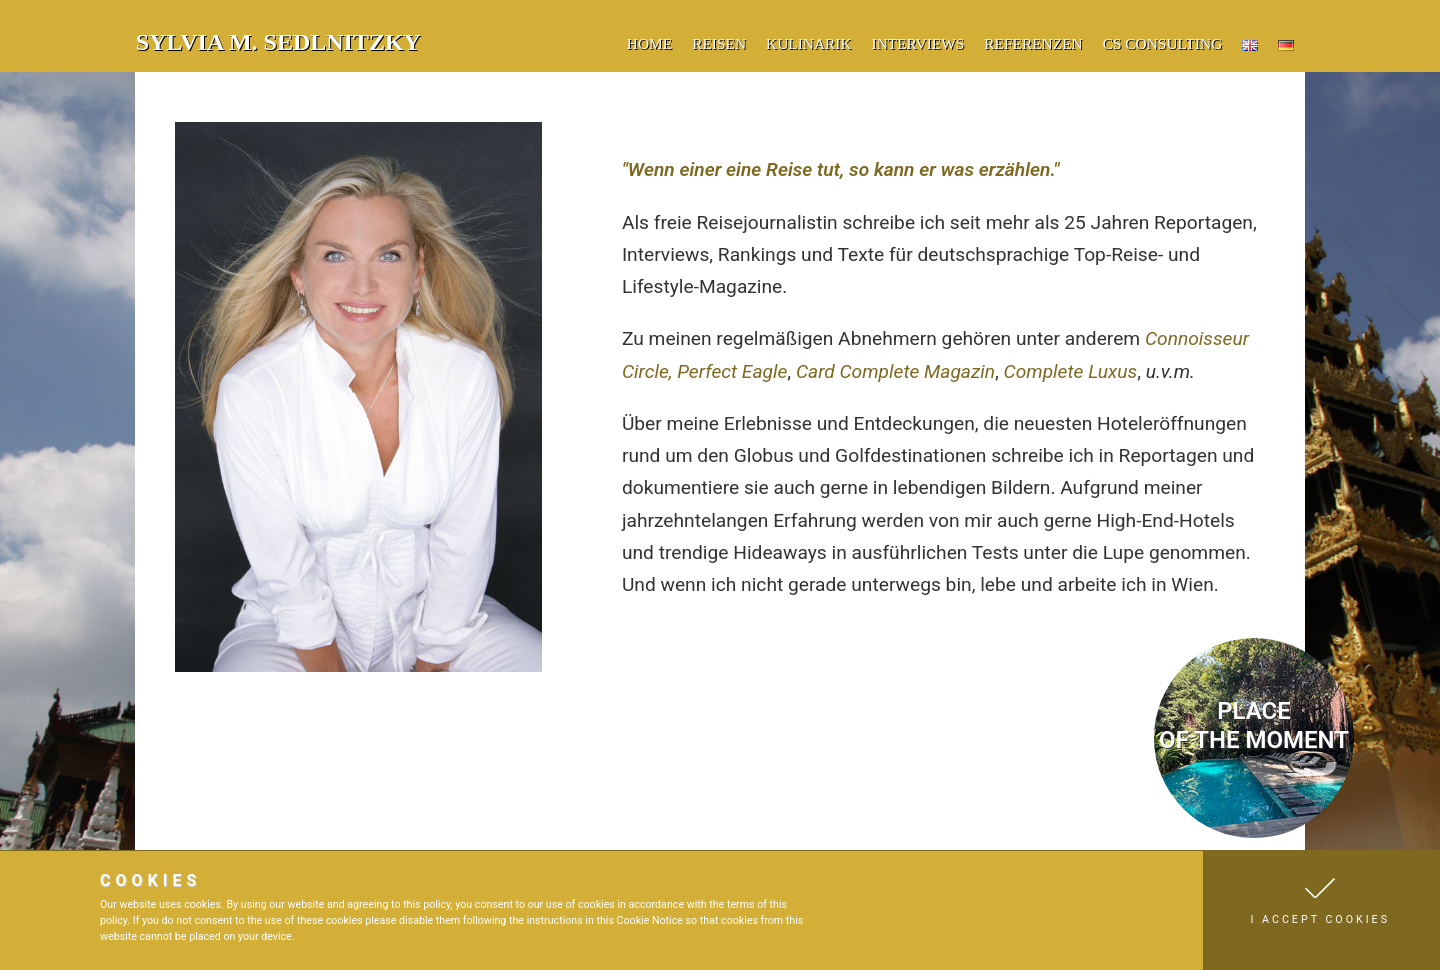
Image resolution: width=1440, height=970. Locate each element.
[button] (1321, 910)
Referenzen (1033, 43)
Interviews (918, 43)
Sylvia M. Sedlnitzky (278, 42)
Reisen (719, 43)
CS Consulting (1163, 43)
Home (649, 43)
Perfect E (714, 371)
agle (769, 371)
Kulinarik (809, 43)
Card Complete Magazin (895, 371)
